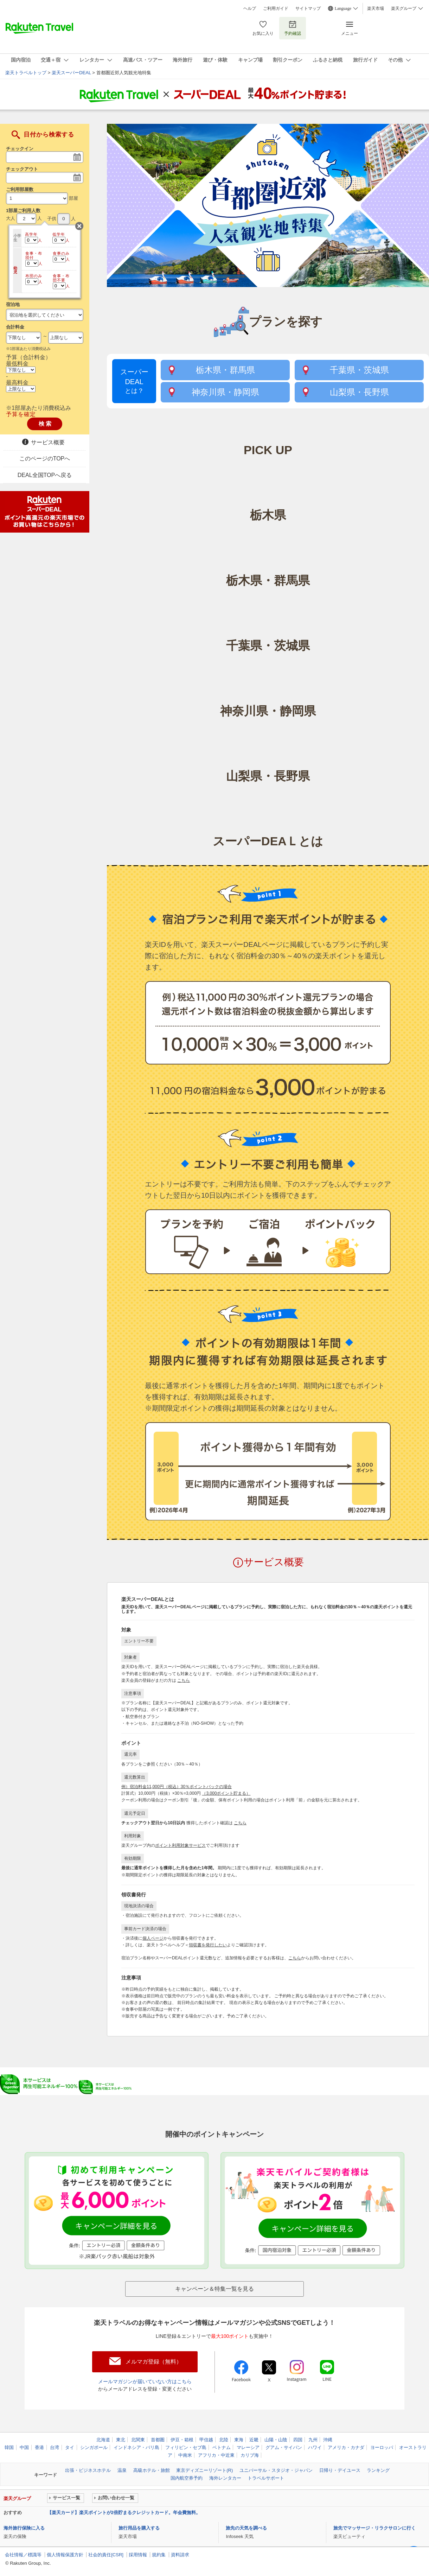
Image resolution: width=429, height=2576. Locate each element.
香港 (39, 2447)
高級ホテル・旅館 (151, 2470)
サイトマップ (308, 8)
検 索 (45, 424)
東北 (120, 2439)
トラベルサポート (266, 2478)
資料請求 (180, 2554)
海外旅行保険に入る (24, 2527)
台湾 (54, 2447)
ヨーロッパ (381, 2447)
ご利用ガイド (275, 8)
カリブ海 (250, 2454)
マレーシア (248, 2447)
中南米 (185, 2454)
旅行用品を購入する (139, 2527)
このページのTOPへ (44, 459)
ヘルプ (249, 8)
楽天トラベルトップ (25, 72)
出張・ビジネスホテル (88, 2470)
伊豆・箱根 (182, 2439)
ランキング (378, 2470)
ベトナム (221, 2447)
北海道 (103, 2439)
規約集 (159, 2554)
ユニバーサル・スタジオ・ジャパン (276, 2470)
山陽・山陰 (275, 2439)
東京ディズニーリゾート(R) (204, 2470)
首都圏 (158, 2439)
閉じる (79, 231)
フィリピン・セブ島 (185, 2447)
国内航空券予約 (187, 2478)
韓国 (9, 2447)
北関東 (138, 2439)
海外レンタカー (225, 2478)
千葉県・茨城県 (359, 370)
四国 (297, 2439)
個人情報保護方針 (65, 2554)
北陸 (223, 2439)
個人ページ (153, 1938)
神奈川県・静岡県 (225, 392)
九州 (313, 2439)
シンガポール (94, 2447)
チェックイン (19, 148)
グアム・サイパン (283, 2447)
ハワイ (315, 2447)
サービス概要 (45, 442)
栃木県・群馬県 (225, 370)
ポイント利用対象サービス (180, 1845)
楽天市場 (375, 8)
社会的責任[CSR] (105, 2554)
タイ (69, 2447)
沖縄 (327, 2439)
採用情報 (138, 2554)
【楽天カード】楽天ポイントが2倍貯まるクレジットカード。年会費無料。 (123, 2512)
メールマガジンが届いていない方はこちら (145, 2381)
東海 (238, 2439)
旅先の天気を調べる (246, 2527)
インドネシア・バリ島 (136, 2447)
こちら (183, 1680)
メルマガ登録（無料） (154, 2362)
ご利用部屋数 (19, 189)
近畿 (253, 2439)
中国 (24, 2447)
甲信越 (206, 2439)
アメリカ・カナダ (346, 2447)
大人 (10, 218)
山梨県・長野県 (359, 392)
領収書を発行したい (208, 1944)
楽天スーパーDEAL (71, 72)
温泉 (122, 2470)
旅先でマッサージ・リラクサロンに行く (374, 2527)
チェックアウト (22, 169)
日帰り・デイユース (339, 2470)
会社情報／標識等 (23, 2554)
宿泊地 (13, 304)
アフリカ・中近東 (216, 2454)
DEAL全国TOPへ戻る (45, 475)
